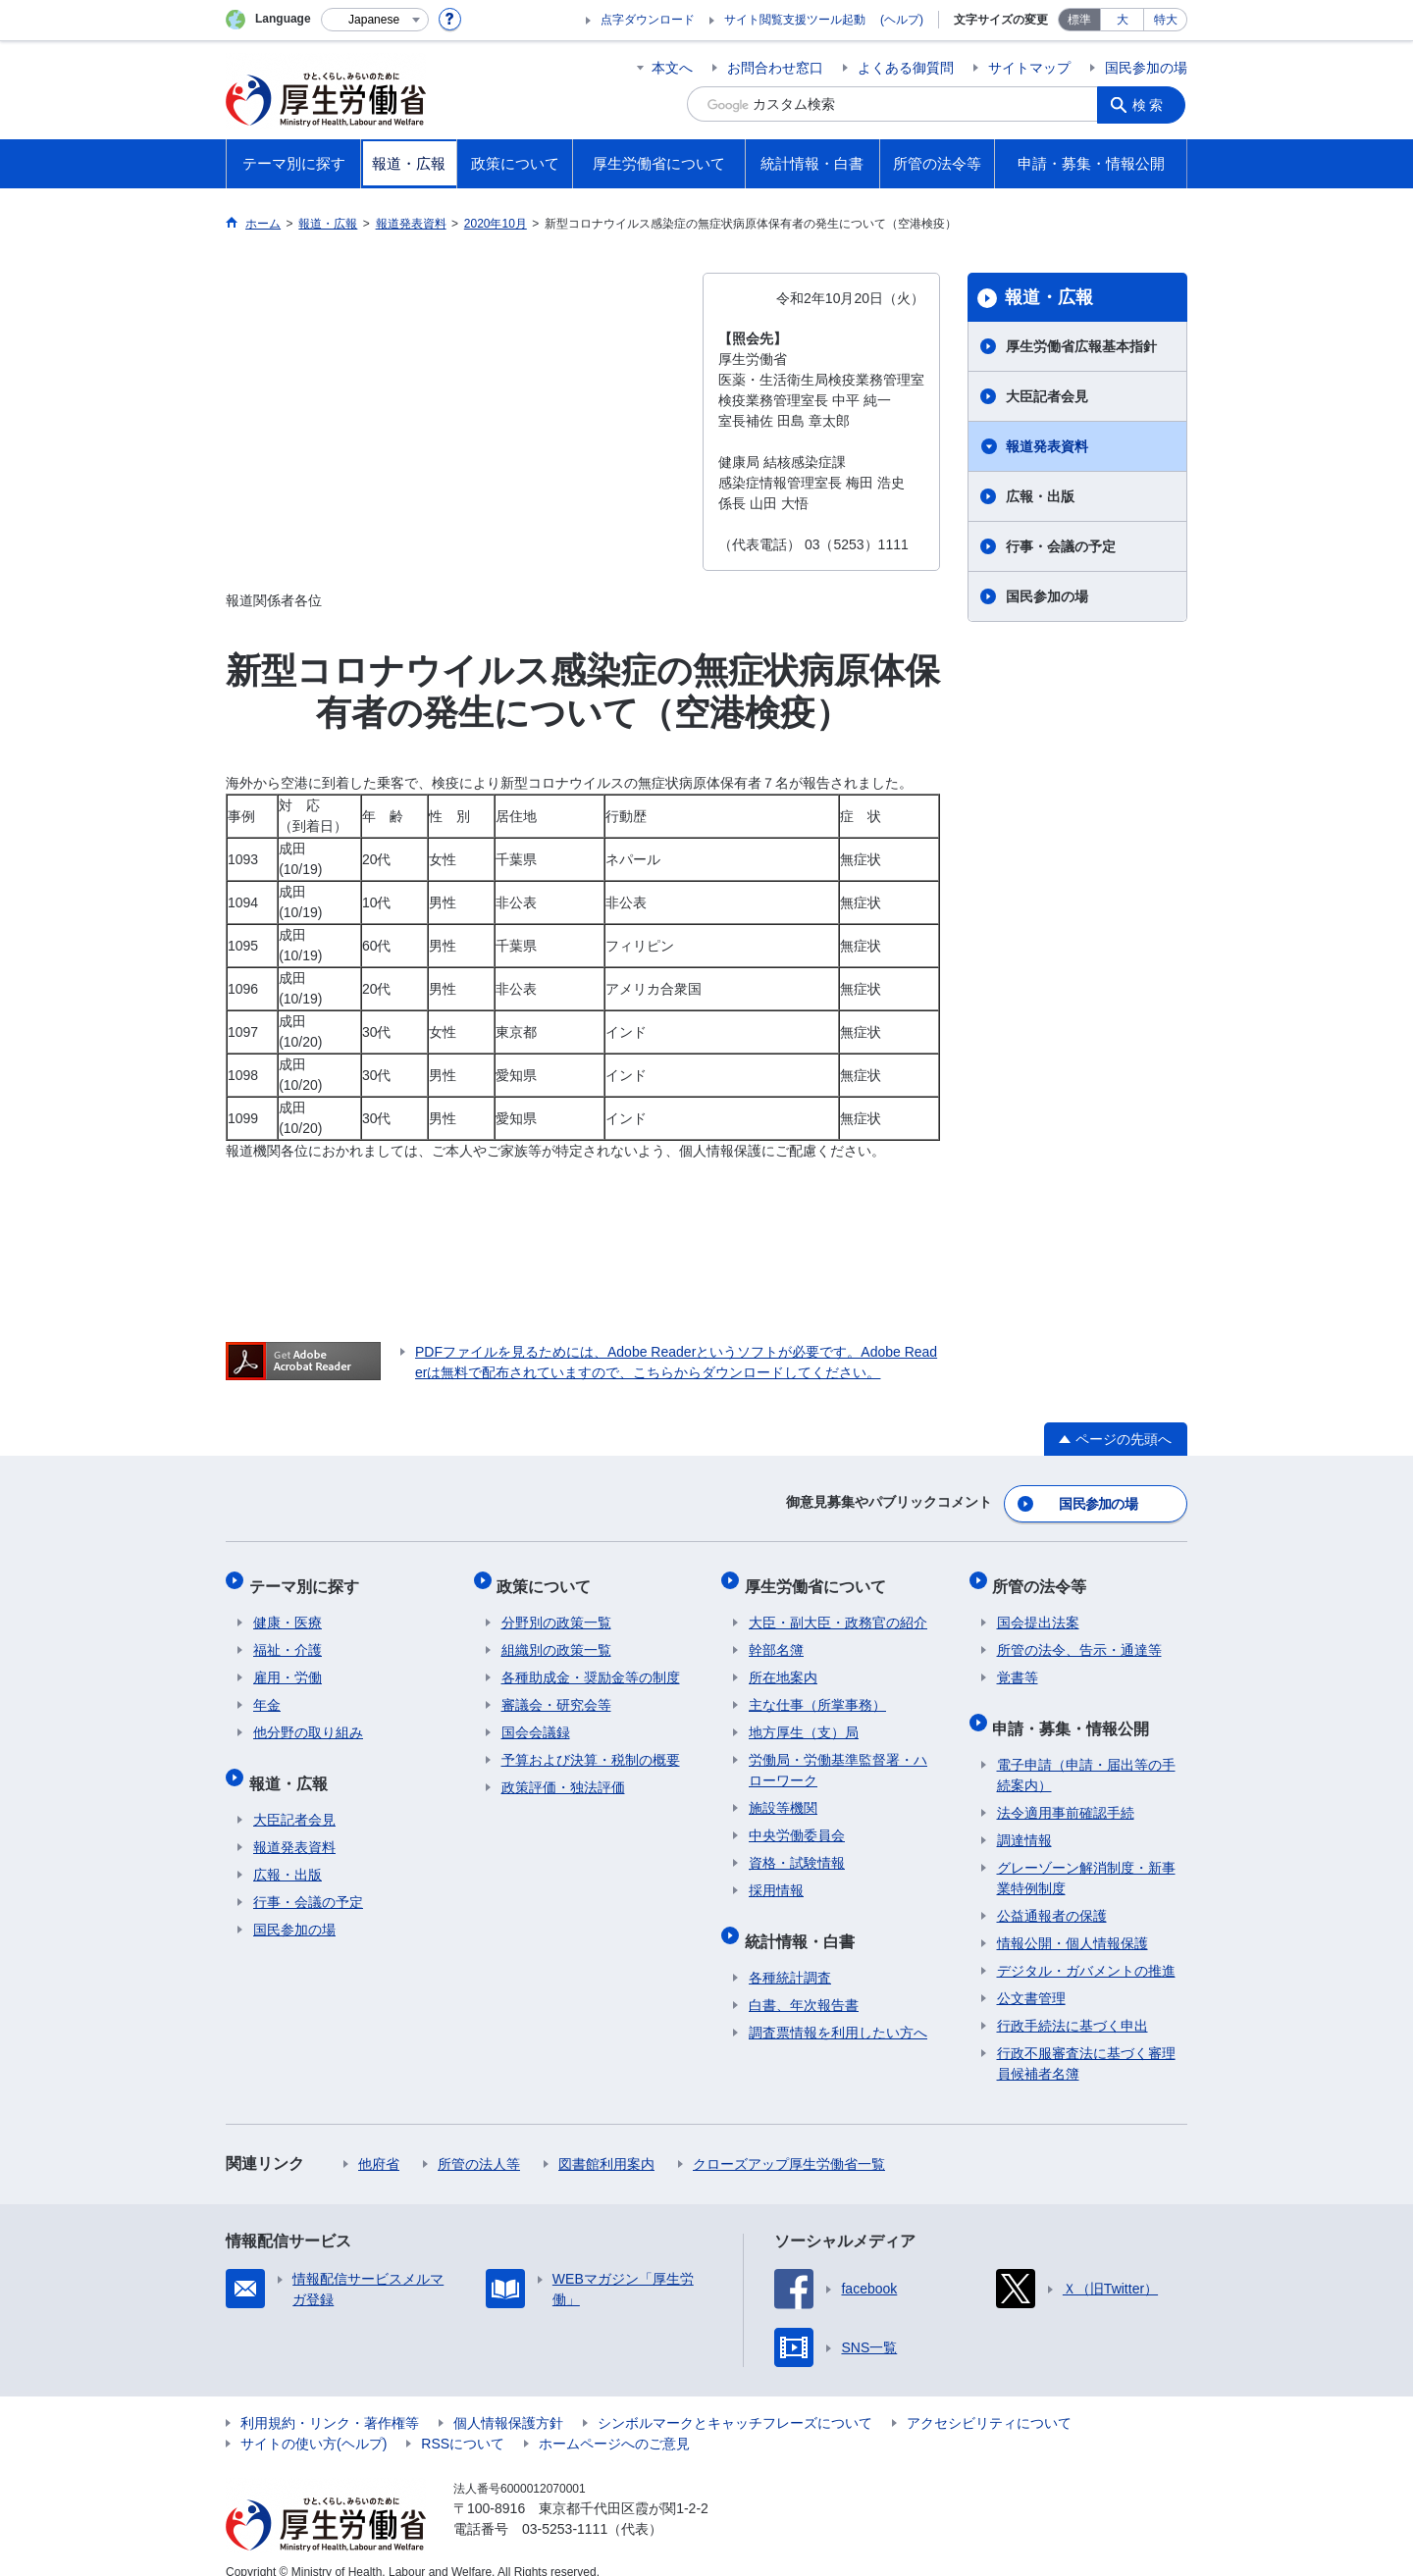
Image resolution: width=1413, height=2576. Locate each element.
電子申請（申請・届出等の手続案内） (1086, 1753)
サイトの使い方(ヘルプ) (313, 2422)
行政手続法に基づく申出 (1072, 2004)
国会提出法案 (1038, 1610)
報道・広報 (1049, 297)
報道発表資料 (1047, 446)
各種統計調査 (790, 1956)
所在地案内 (783, 1665)
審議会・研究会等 (556, 1692)
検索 (1152, 104)
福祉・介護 (287, 1637)
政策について (548, 1577)
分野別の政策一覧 (556, 1610)
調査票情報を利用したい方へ (838, 2011)
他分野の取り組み (308, 1719)
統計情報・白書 (804, 1923)
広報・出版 (1040, 496)
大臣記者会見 (1047, 396)
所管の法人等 (479, 2142)
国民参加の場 (1146, 68)
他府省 (378, 2142)
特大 (1166, 19)
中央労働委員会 (797, 1822)
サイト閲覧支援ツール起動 (794, 19)
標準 (1079, 19)
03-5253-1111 (564, 2507)
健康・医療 (287, 1610)
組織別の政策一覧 (556, 1637)
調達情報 (1024, 1819)
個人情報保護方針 (508, 2401)
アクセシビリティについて (989, 2401)
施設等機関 (783, 1795)
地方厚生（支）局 (804, 1719)
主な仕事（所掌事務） (817, 1692)
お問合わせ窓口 (775, 68)
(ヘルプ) (901, 19)
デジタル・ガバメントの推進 (1086, 1949)
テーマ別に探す (308, 1577)
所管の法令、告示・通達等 (1079, 1637)
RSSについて (462, 2422)
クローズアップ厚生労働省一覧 (789, 2142)
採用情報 (776, 1877)
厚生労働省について (819, 1577)
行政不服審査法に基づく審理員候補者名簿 (1086, 2042)
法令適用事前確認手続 (1065, 1791)
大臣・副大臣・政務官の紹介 (838, 1610)
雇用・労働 (287, 1665)
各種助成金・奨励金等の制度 (590, 1665)
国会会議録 (535, 1719)
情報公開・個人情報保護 (1072, 1922)
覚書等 (1017, 1665)
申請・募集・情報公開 (1075, 1710)
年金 (267, 1692)
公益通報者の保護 (1052, 1894)
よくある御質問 (906, 68)
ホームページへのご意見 (614, 2422)
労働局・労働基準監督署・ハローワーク (838, 1757)
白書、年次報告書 (804, 1983)
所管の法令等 (1044, 1577)
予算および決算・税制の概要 (590, 1747)
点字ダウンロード (648, 19)
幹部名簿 (776, 1637)
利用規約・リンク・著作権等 (329, 2401)
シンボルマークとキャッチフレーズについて (735, 2401)
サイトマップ (1029, 68)
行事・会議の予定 (1061, 546)
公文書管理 (1031, 1976)
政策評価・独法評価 (563, 1774)
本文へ (672, 68)
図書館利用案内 (606, 2142)
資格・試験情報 (797, 1850)
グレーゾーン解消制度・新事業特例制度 (1086, 1856)
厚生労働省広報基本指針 (1081, 346)
